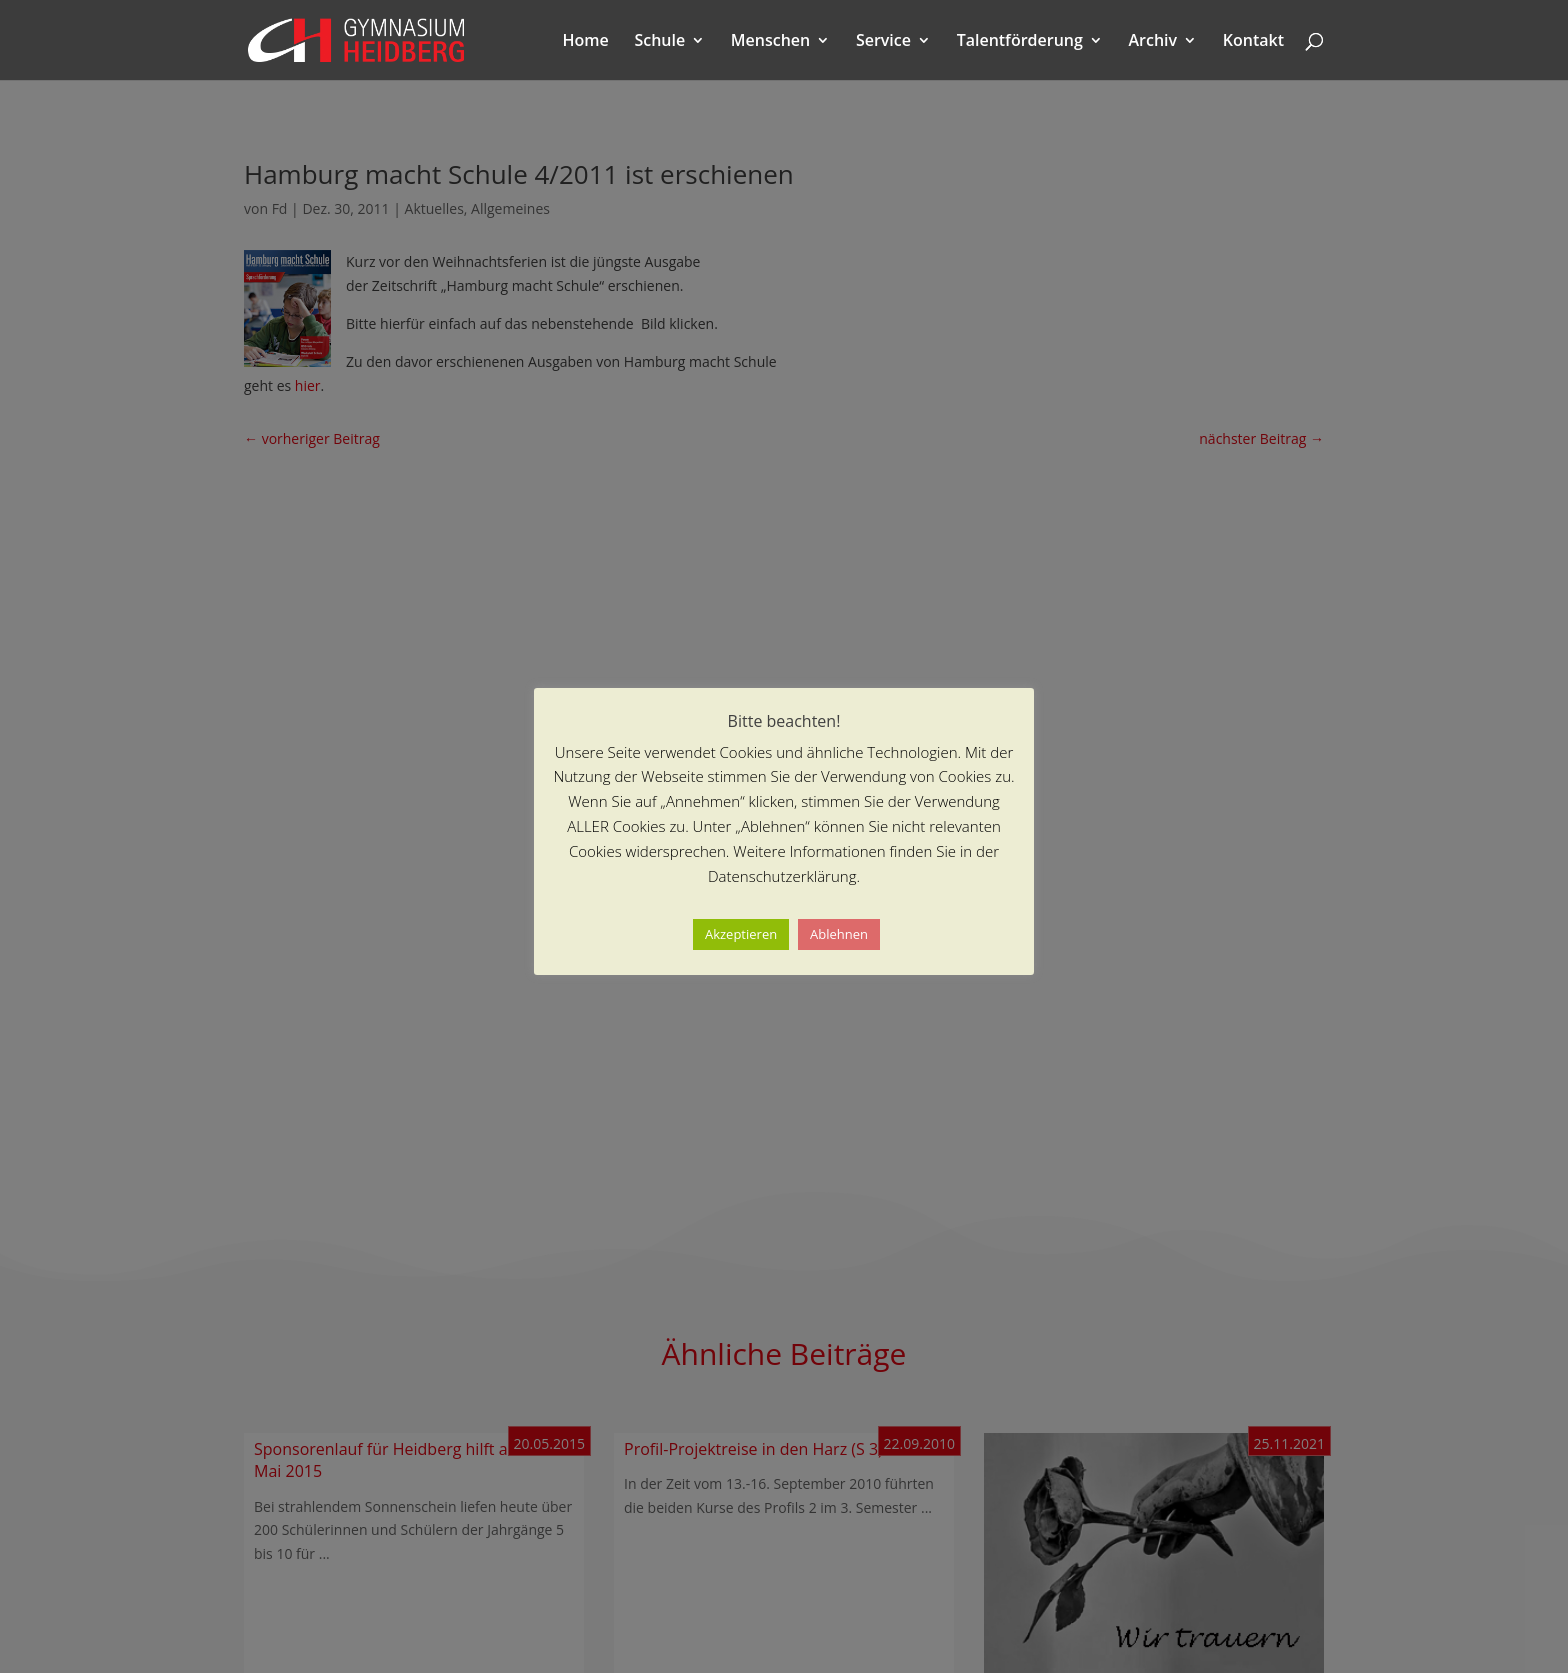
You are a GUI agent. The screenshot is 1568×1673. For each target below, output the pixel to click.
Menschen (770, 42)
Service (883, 42)
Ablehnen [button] (839, 934)
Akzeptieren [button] (741, 934)
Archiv (1153, 42)
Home (586, 42)
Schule (659, 42)
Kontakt (1253, 42)
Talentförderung (1020, 42)
